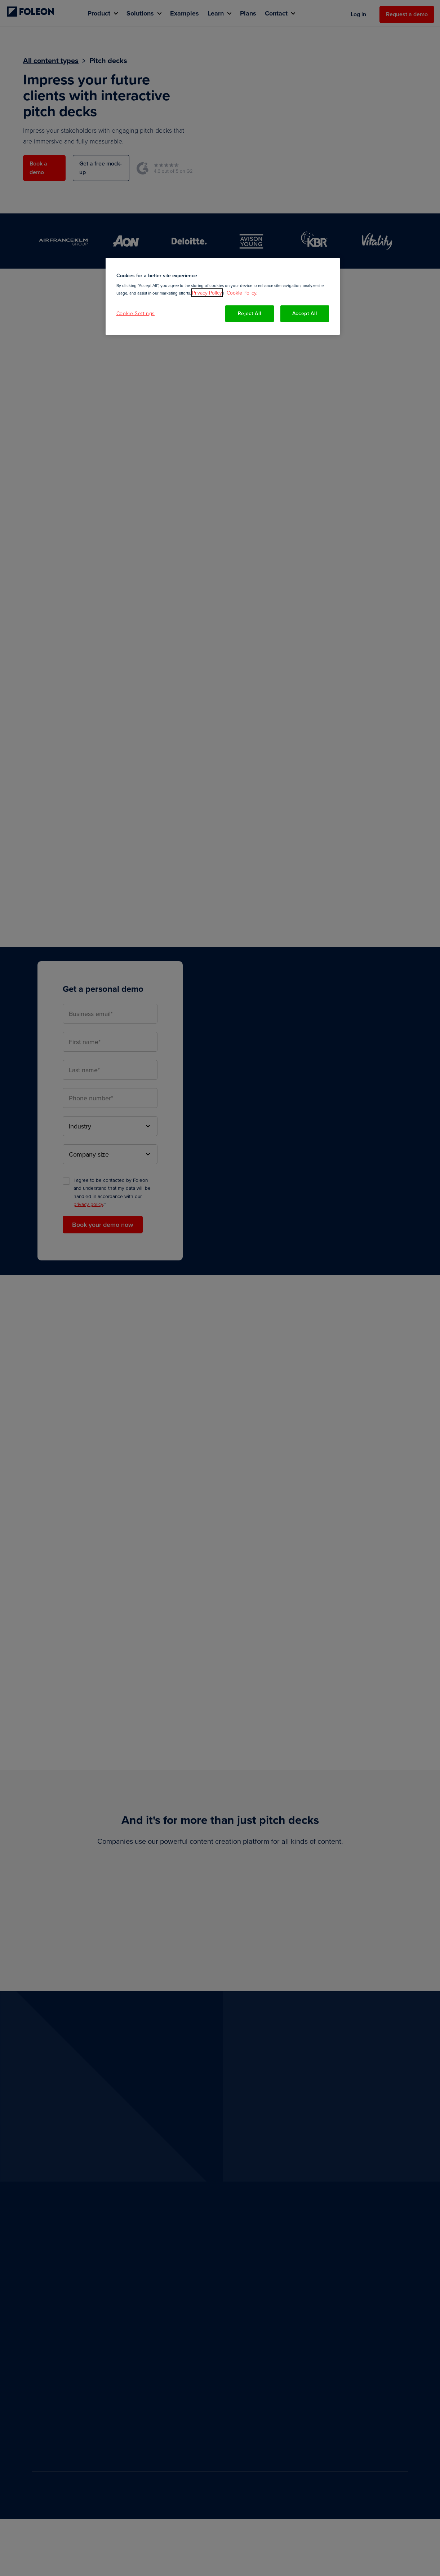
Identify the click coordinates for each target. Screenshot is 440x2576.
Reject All (249, 313)
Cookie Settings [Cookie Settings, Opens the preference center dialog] (135, 313)
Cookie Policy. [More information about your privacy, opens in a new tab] (242, 292)
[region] (223, 296)
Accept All (304, 313)
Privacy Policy (207, 292)
